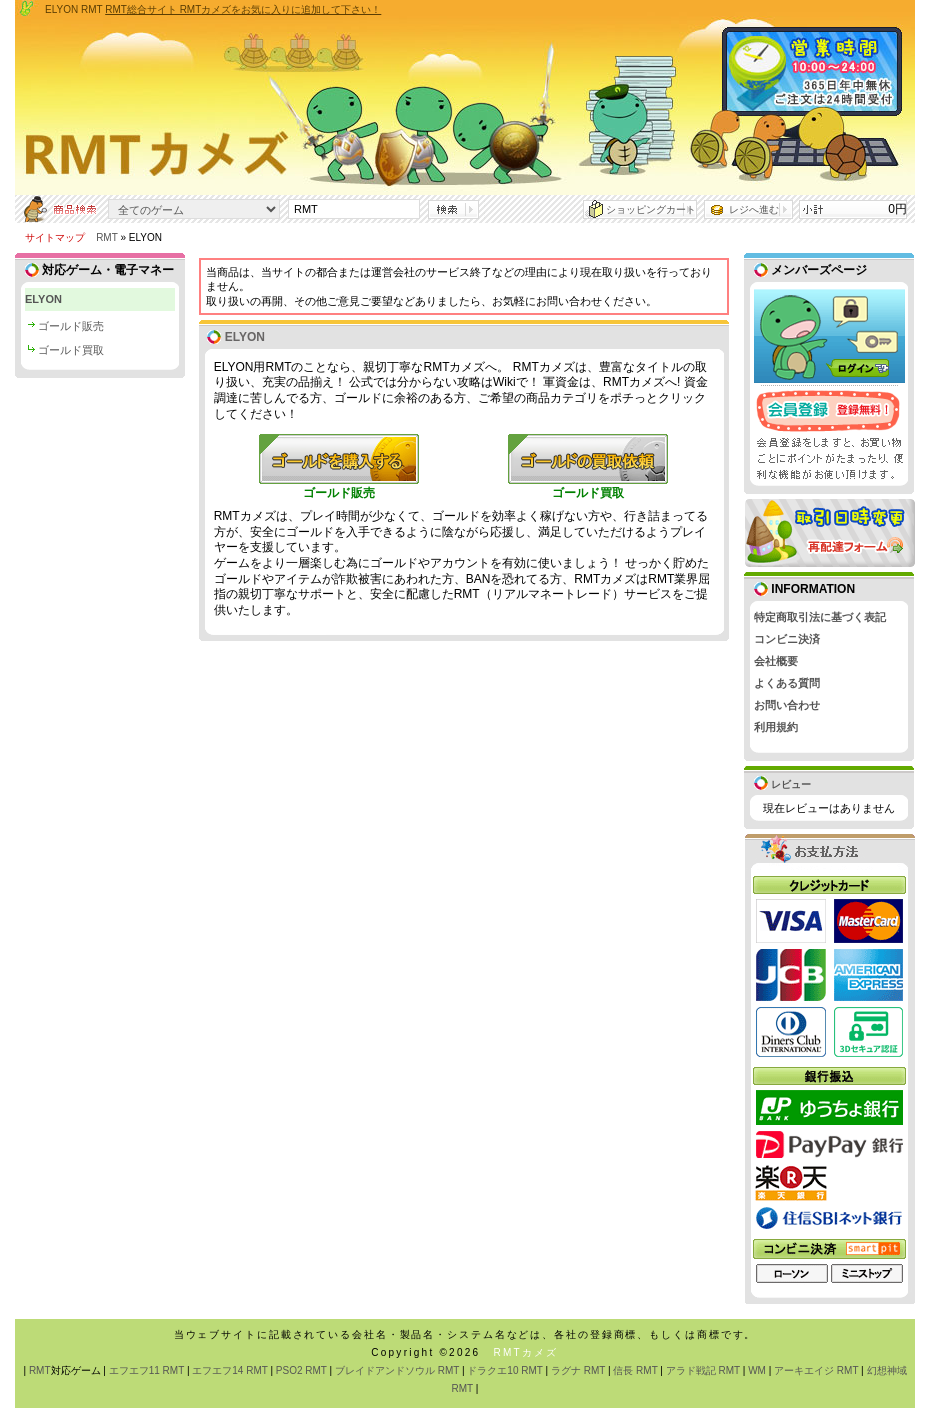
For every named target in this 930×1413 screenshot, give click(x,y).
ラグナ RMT (578, 1370)
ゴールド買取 (71, 350)
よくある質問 (787, 683)
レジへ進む (754, 209)
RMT (106, 237)
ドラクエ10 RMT (504, 1370)
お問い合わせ (787, 705)
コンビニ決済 (787, 639)
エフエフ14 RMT (229, 1370)
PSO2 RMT (301, 1370)
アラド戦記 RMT (703, 1370)
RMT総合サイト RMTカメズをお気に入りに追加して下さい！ (243, 9)
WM (757, 1370)
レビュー (782, 784)
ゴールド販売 (71, 326)
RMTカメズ (525, 1352)
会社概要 (776, 661)
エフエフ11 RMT (146, 1370)
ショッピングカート (651, 209)
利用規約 (776, 727)
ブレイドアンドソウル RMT (397, 1370)
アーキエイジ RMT (816, 1370)
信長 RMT (635, 1370)
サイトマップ (55, 237)
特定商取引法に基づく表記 (820, 617)
